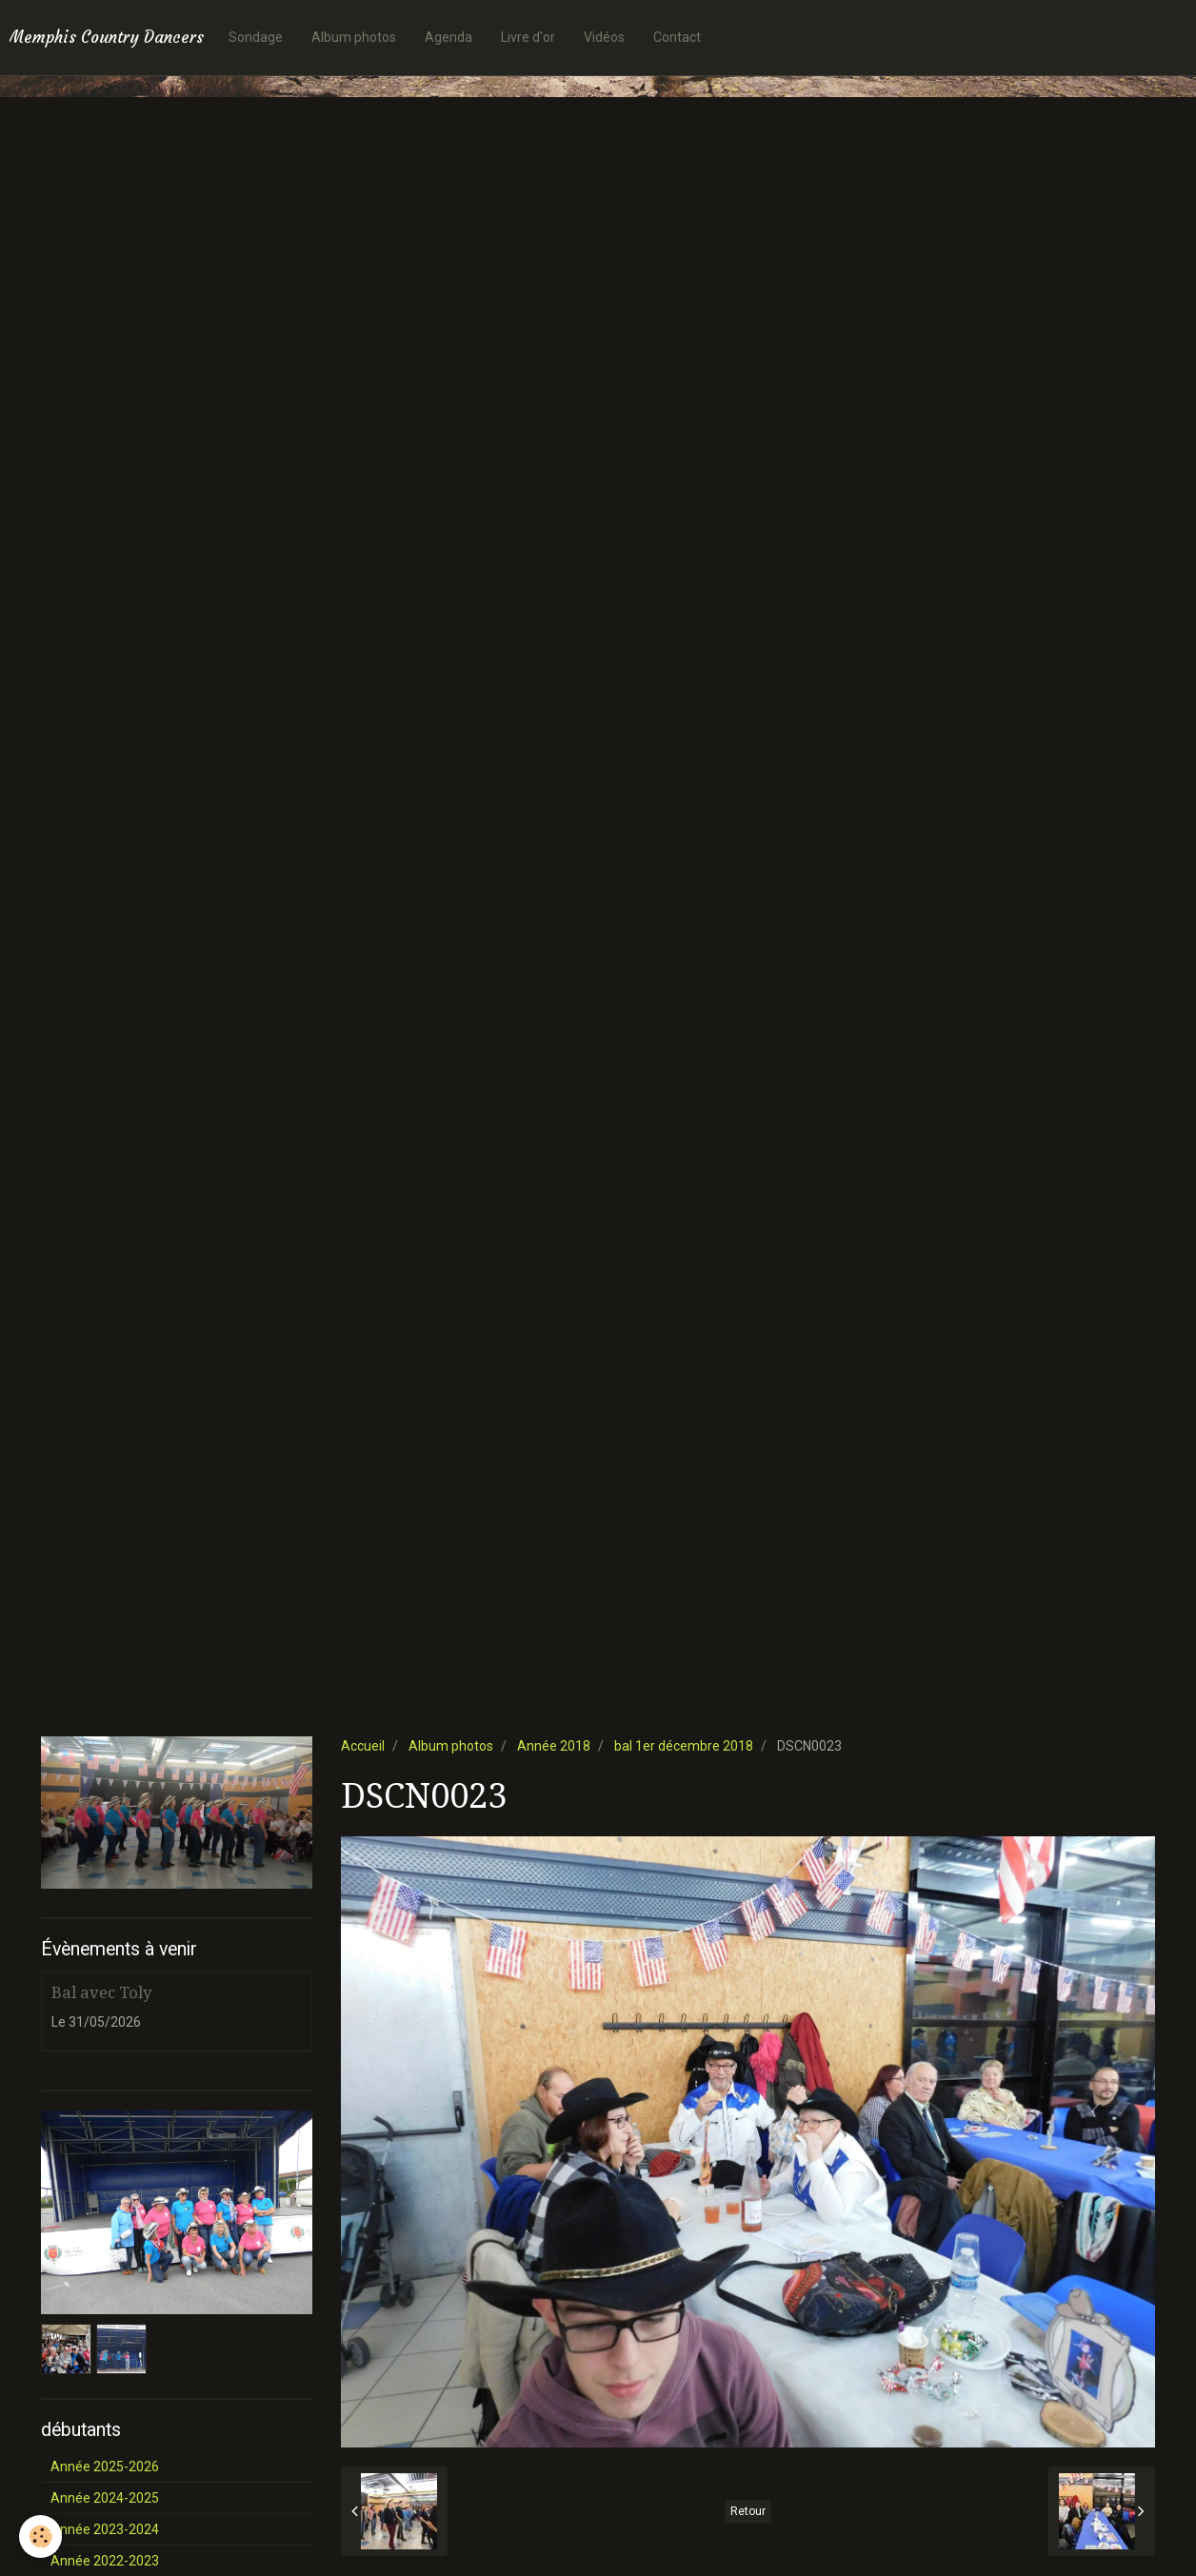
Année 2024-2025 (104, 2498)
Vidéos (604, 37)
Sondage (256, 37)
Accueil (363, 1746)
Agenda (448, 37)
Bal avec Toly (101, 1992)
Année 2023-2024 (104, 2529)
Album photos (353, 37)
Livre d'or (528, 37)
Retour (748, 2511)
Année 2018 (553, 1746)
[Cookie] (40, 2536)
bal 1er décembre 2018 (683, 1746)
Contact (677, 37)
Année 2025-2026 (104, 2466)
